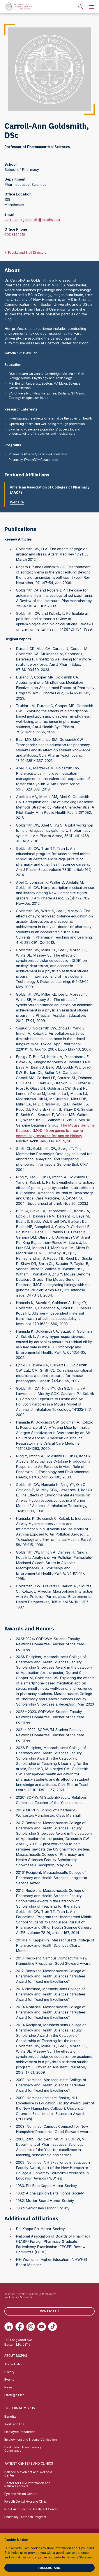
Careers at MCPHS (19, 2408)
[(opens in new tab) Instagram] (30, 2326)
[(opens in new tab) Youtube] (41, 2326)
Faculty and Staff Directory (27, 252)
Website (18, 502)
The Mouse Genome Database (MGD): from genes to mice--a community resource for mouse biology (55, 1130)
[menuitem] (81, 6)
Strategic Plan (14, 2395)
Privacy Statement (80, 2557)
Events (9, 2379)
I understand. (49, 2567)
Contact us (49, 2311)
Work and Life (14, 2424)
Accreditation (13, 2364)
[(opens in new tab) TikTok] (52, 2326)
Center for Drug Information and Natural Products (27, 2484)
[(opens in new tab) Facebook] (19, 2326)
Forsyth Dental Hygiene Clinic (25, 2501)
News (8, 2387)
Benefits (10, 2416)
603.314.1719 (14, 234)
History (9, 2372)
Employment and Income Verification (30, 2439)
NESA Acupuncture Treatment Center (31, 2509)
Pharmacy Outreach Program (25, 2517)
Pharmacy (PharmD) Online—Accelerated (38, 454)
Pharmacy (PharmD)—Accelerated (33, 459)
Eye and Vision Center (20, 2494)
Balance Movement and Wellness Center (28, 2473)
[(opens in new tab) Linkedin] (8, 2326)
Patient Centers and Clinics (28, 2463)
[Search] (81, 6)
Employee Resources (19, 2432)
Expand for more (18, 353)
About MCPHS (15, 2355)
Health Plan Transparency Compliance (23, 2448)
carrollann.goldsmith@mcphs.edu (32, 219)
